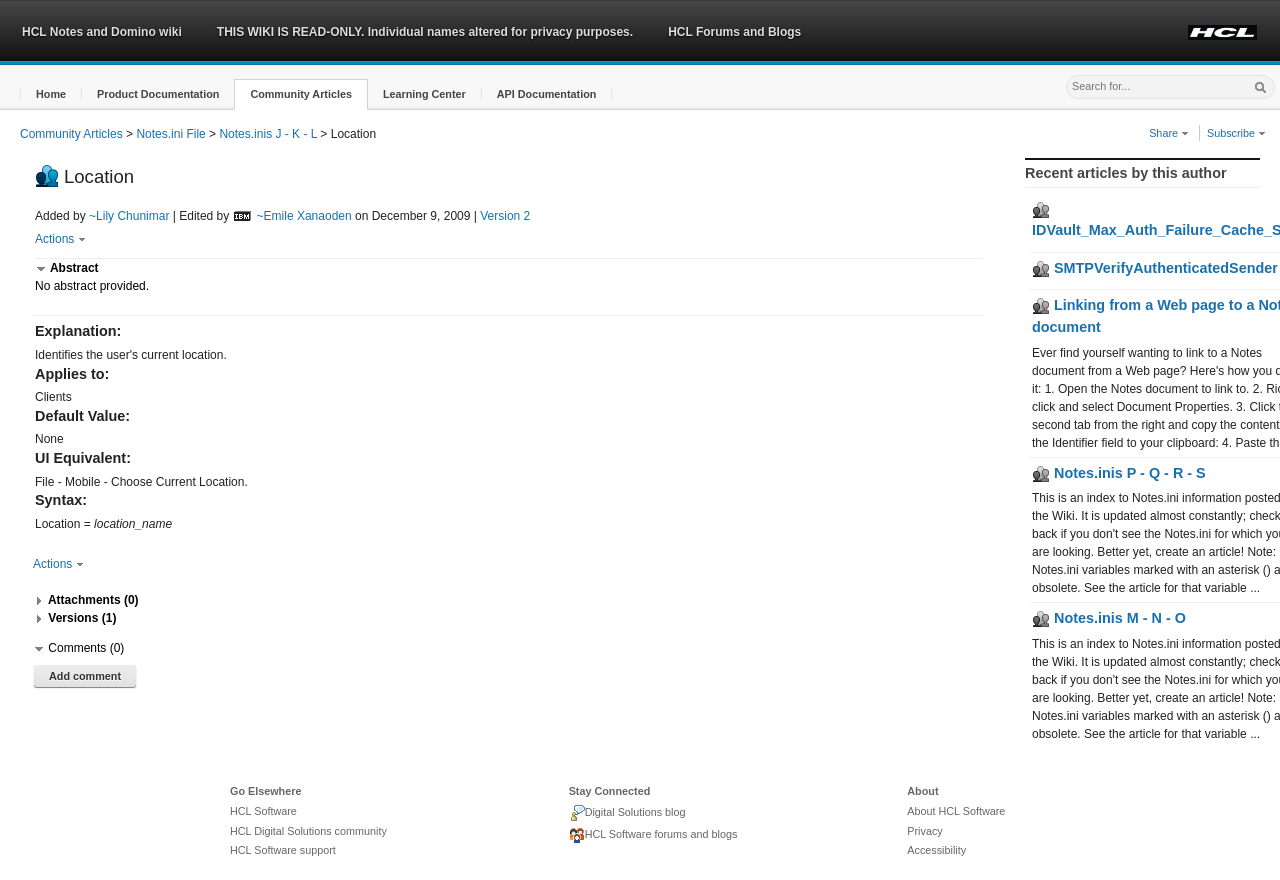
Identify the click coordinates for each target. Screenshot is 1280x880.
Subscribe (1236, 133)
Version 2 (505, 216)
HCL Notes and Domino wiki (102, 32)
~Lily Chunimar (129, 216)
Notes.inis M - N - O (1109, 618)
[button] (51, 94)
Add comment (85, 676)
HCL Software (263, 811)
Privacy (924, 831)
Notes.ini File (170, 134)
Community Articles (71, 134)
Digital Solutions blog (627, 813)
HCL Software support (283, 850)
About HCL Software (956, 811)
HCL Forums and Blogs (734, 32)
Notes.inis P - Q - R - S (1119, 473)
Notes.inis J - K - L (268, 134)
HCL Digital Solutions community (308, 831)
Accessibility (936, 850)
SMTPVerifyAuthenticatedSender (1155, 268)
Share (1169, 133)
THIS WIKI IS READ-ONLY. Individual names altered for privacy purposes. (425, 32)
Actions (60, 239)
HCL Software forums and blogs (653, 836)
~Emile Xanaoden (304, 216)
